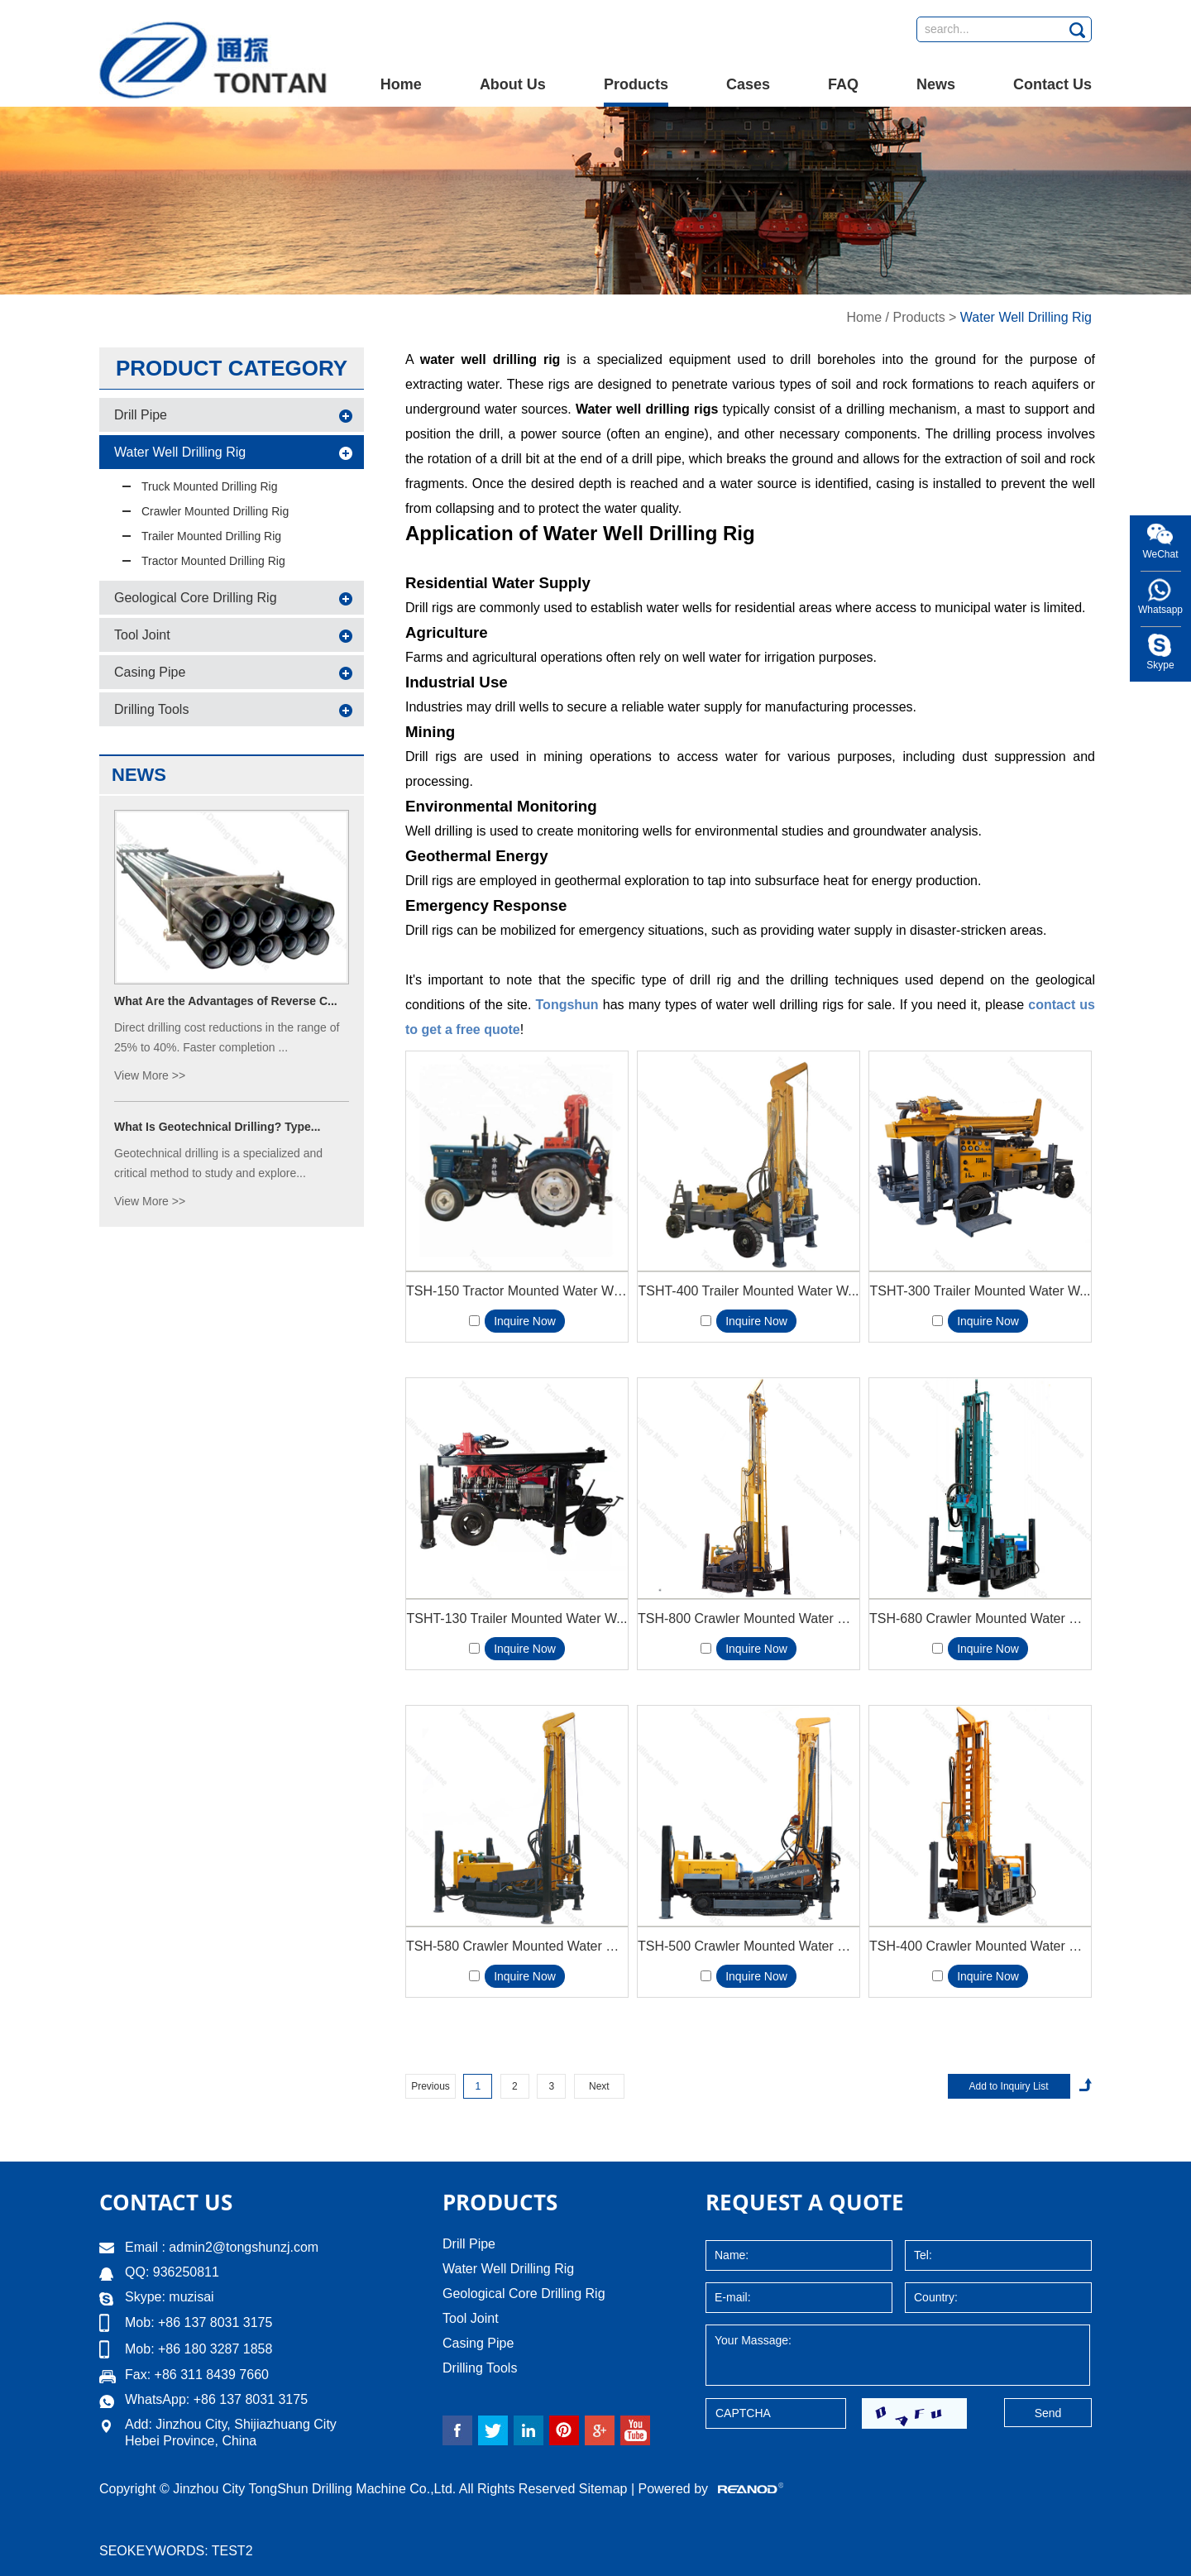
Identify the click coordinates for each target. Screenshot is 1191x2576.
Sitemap (603, 2489)
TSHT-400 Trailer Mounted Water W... (748, 1291)
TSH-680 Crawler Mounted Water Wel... (980, 1618)
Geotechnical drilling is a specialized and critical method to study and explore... (218, 1163)
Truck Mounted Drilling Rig (209, 486)
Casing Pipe (149, 672)
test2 (232, 2551)
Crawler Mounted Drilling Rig (215, 511)
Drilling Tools (151, 709)
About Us (513, 84)
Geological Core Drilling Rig (195, 598)
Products (636, 84)
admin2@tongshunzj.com (243, 2247)
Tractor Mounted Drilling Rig (213, 560)
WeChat (1160, 554)
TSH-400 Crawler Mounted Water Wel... (980, 1946)
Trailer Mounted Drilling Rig (211, 536)
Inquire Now (525, 1321)
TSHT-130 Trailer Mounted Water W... (516, 1618)
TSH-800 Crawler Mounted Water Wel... (748, 1618)
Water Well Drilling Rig (1026, 317)
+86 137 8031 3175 (251, 2399)
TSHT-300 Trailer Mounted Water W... (979, 1291)
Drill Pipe (140, 415)
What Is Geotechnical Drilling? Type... (217, 1126)
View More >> (149, 1075)
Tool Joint (142, 635)
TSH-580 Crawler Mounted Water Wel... (517, 1946)
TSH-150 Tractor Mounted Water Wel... (517, 1291)
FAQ (843, 84)
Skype (1160, 665)
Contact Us (1052, 84)
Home (401, 84)
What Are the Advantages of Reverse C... (225, 1001)
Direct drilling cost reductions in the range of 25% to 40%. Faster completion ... (226, 1037)
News (935, 84)
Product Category (231, 368)
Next (599, 2086)
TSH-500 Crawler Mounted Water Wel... (748, 1946)
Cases (748, 84)
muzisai (191, 2297)
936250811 (184, 2272)
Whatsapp (1160, 609)
